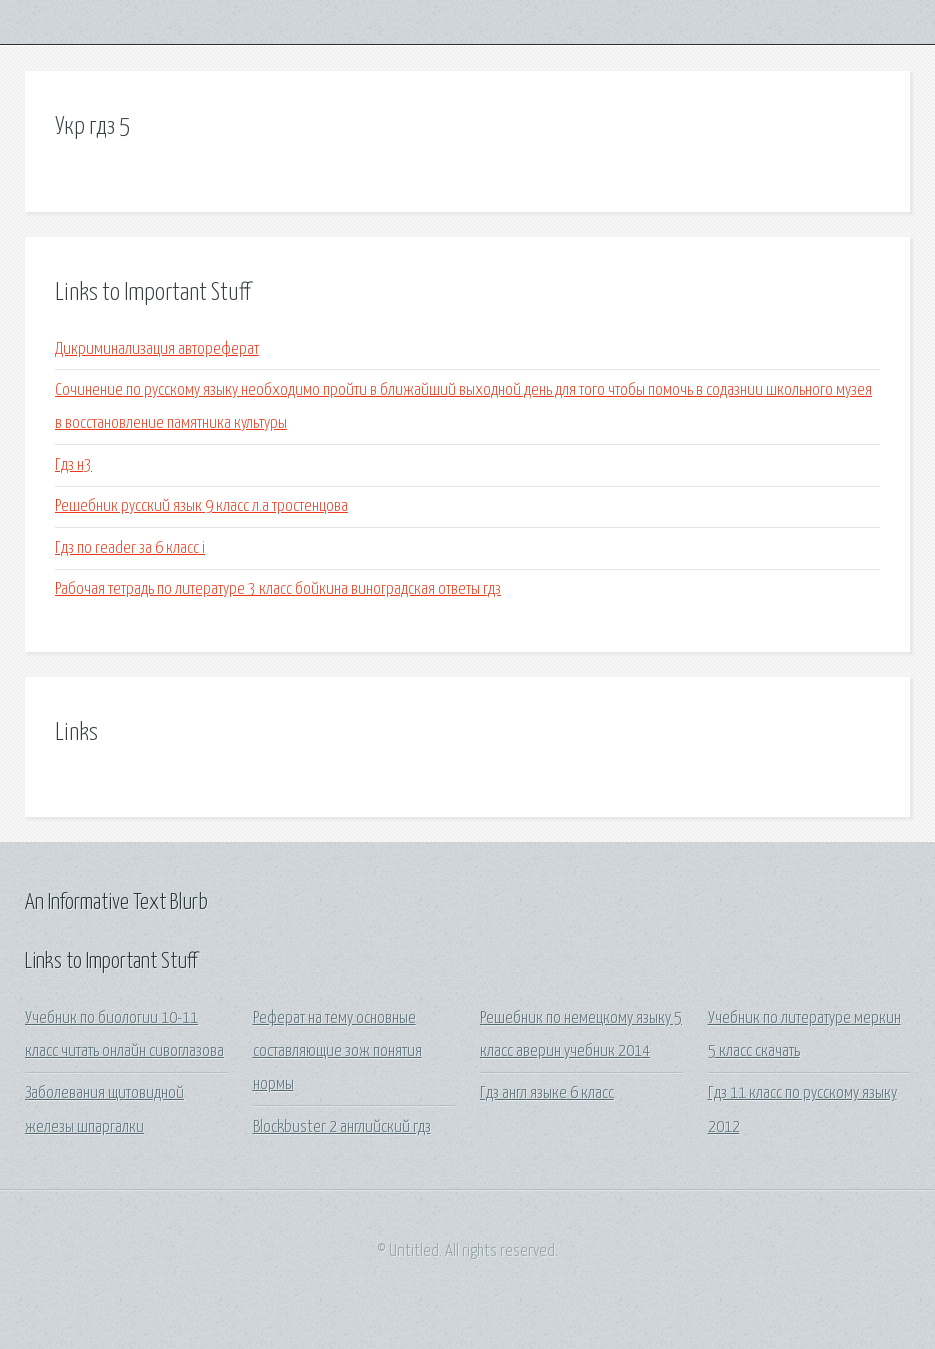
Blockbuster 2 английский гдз (342, 1127)
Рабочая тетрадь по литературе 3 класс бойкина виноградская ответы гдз (278, 589)
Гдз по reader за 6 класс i (130, 548)
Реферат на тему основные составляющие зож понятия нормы (337, 1052)
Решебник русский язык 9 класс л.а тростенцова (201, 506)
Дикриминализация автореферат (157, 349)
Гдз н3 (73, 465)
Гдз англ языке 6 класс (547, 1093)
